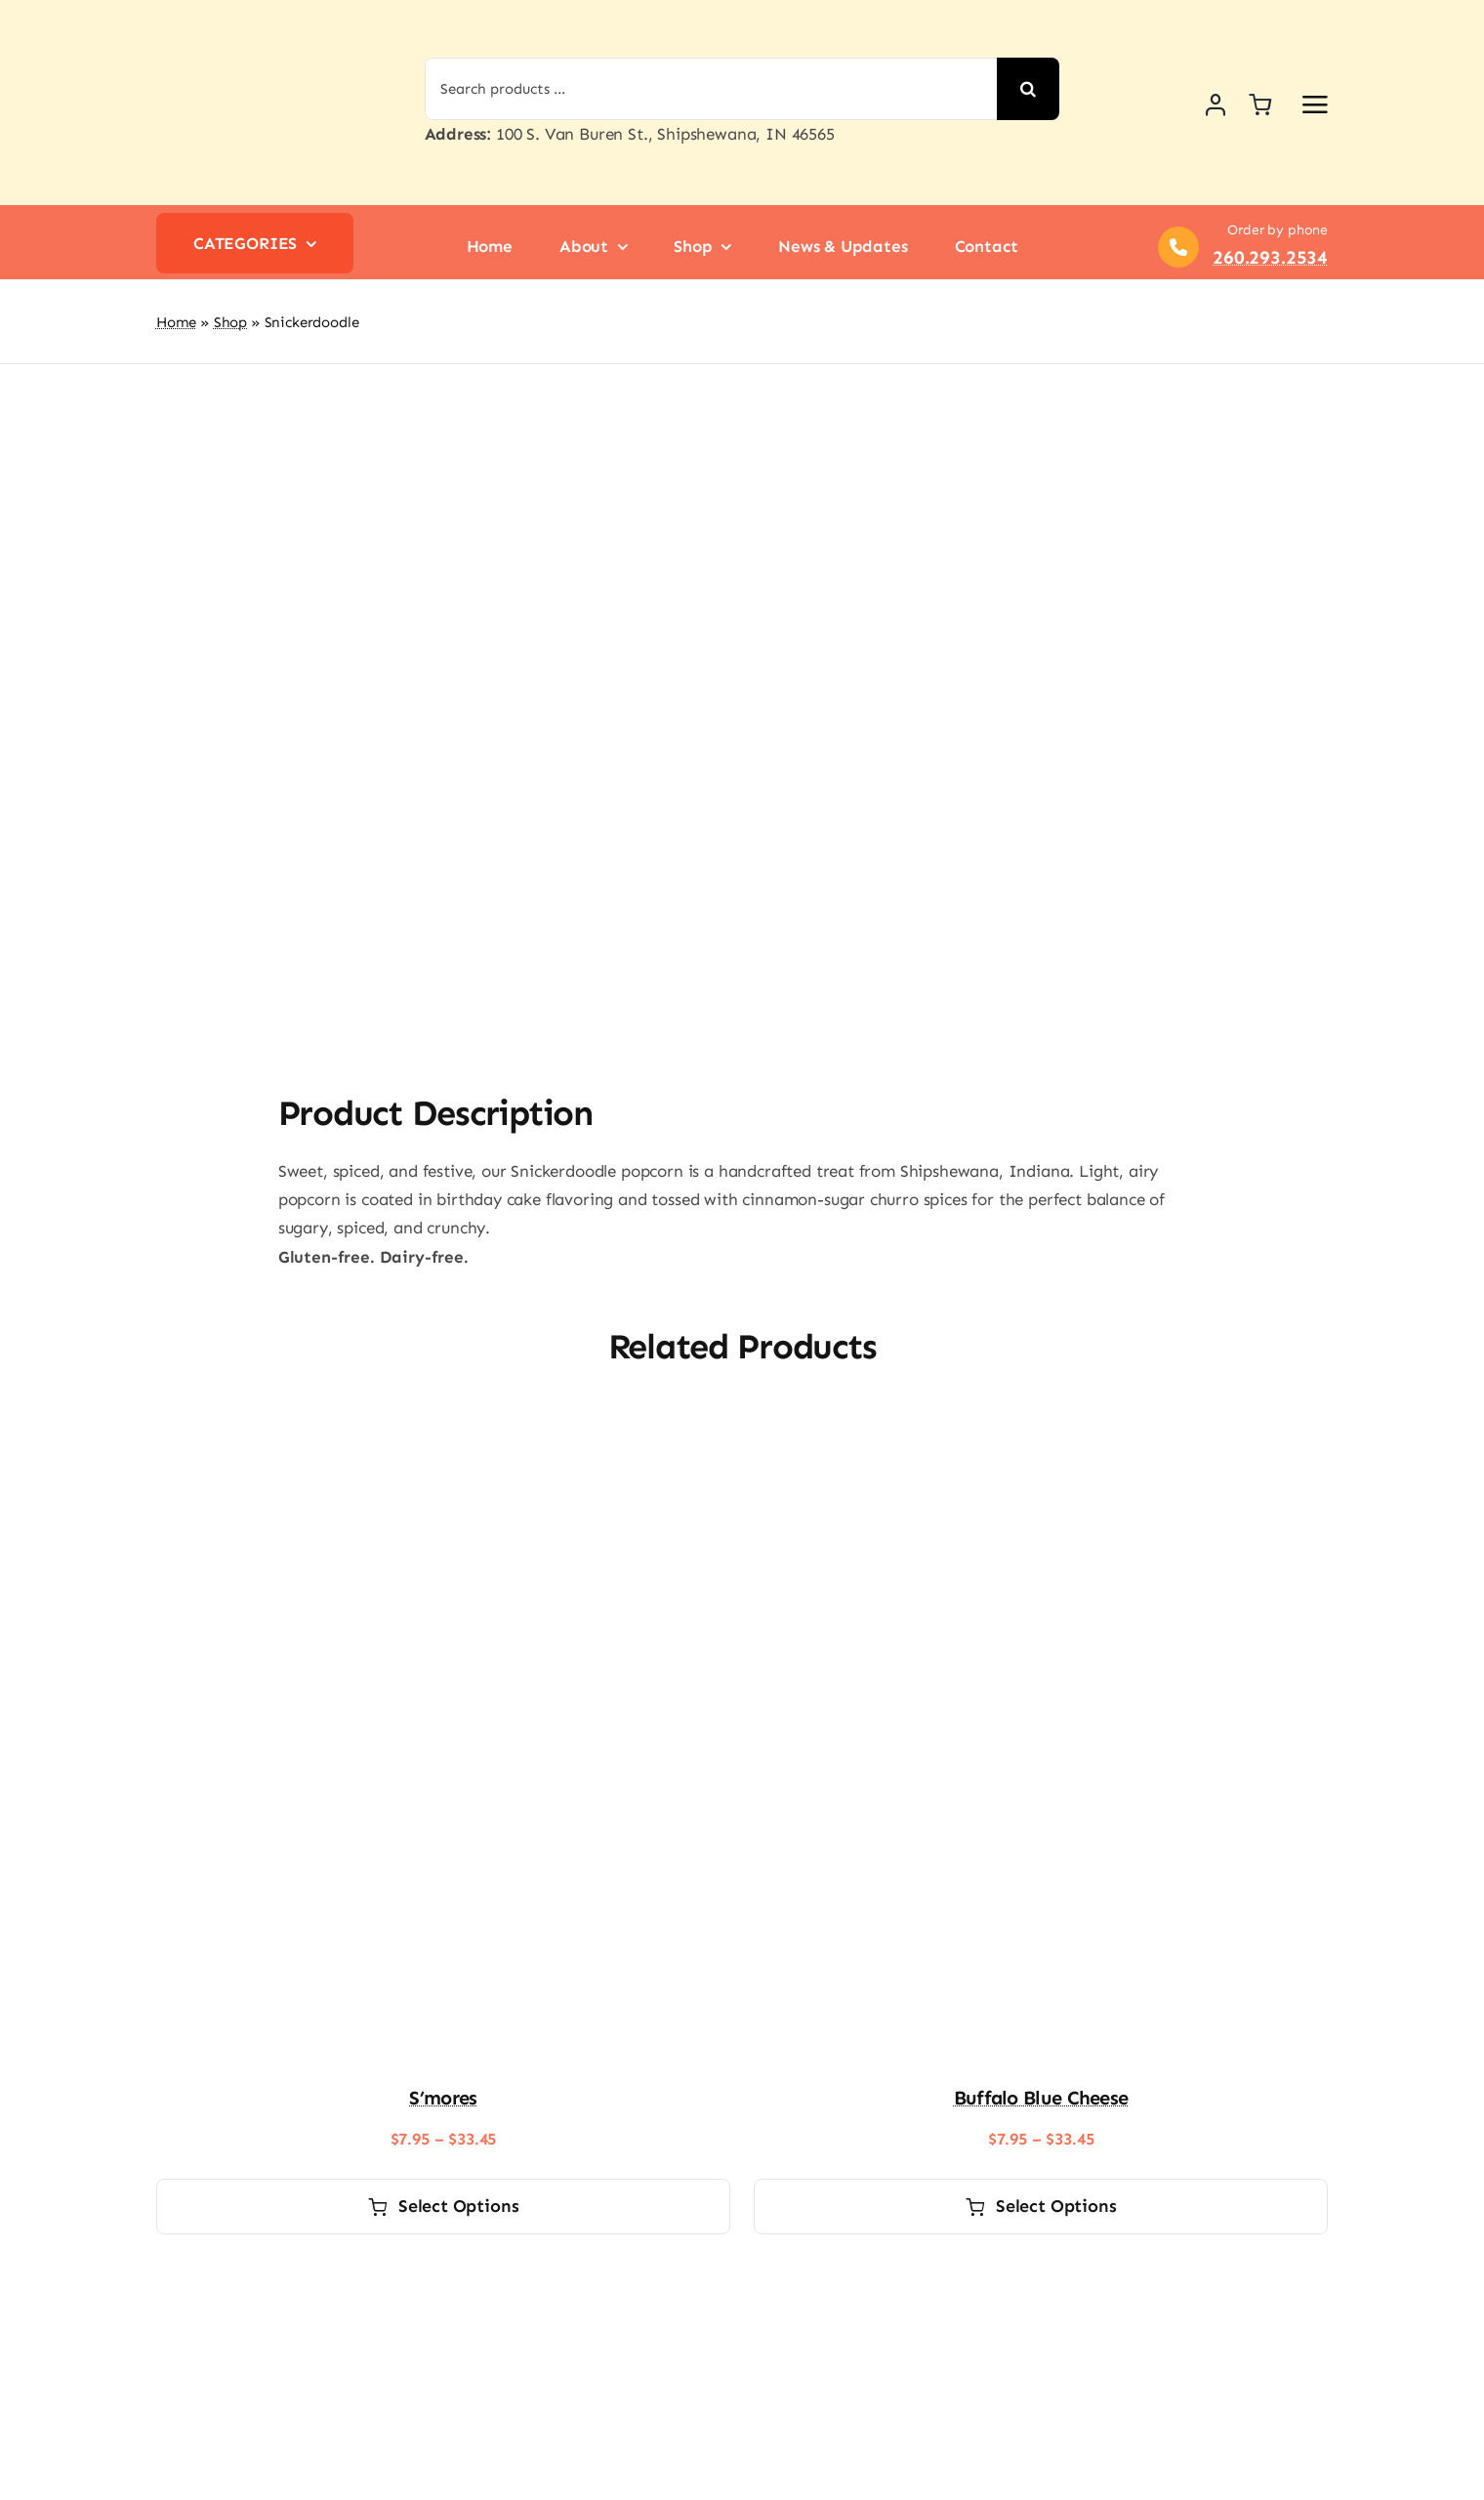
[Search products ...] (711, 89)
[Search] (1028, 89)
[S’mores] (443, 1428)
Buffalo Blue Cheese (1041, 2097)
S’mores (442, 2097)
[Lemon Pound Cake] (443, 2279)
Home (176, 322)
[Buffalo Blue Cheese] (1041, 1428)
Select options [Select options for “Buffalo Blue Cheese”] (1041, 2206)
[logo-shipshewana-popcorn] (249, 17)
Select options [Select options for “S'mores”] (443, 2206)
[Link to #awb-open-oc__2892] (1315, 104)
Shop (230, 322)
